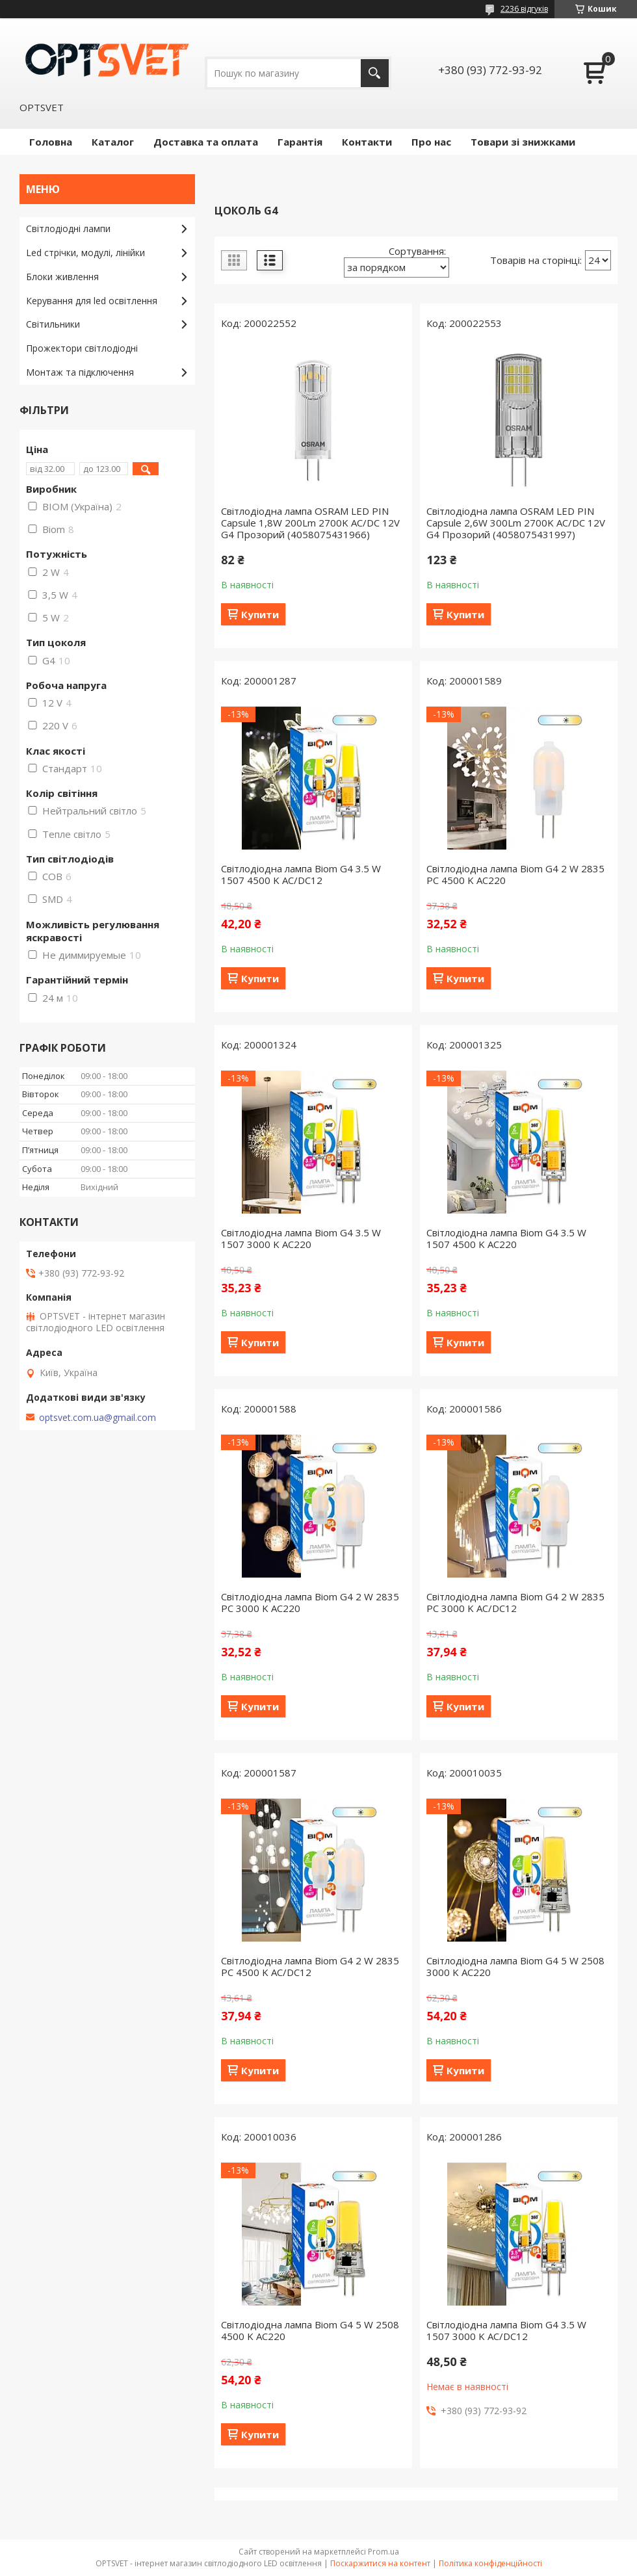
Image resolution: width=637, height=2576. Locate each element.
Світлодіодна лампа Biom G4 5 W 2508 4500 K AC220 (310, 2330)
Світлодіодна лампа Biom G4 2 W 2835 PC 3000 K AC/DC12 (515, 1602)
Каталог (113, 141)
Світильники (53, 324)
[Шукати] (375, 73)
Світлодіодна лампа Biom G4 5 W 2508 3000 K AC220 (515, 1966)
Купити (260, 614)
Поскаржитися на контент (380, 2563)
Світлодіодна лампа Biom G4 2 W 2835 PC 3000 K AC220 (310, 1602)
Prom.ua (383, 2551)
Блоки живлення (62, 276)
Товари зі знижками (523, 141)
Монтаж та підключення (80, 372)
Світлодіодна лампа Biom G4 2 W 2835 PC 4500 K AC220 (515, 874)
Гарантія (300, 141)
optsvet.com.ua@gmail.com (97, 1418)
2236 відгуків (524, 8)
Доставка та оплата (205, 141)
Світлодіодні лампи (68, 228)
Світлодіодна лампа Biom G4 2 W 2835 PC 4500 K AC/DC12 (310, 1966)
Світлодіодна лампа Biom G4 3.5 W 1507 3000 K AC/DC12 (506, 2330)
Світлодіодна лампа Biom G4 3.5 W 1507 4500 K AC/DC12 (301, 874)
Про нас (431, 141)
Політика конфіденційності (490, 2563)
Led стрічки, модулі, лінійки (85, 252)
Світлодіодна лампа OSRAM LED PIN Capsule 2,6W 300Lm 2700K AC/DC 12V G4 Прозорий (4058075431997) (515, 522)
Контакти (367, 141)
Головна (50, 141)
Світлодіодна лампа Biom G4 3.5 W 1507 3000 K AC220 (301, 1238)
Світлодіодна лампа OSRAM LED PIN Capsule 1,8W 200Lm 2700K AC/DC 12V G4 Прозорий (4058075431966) (310, 522)
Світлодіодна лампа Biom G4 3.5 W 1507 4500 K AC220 (506, 1238)
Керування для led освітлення (91, 300)
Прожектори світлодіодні (82, 348)
